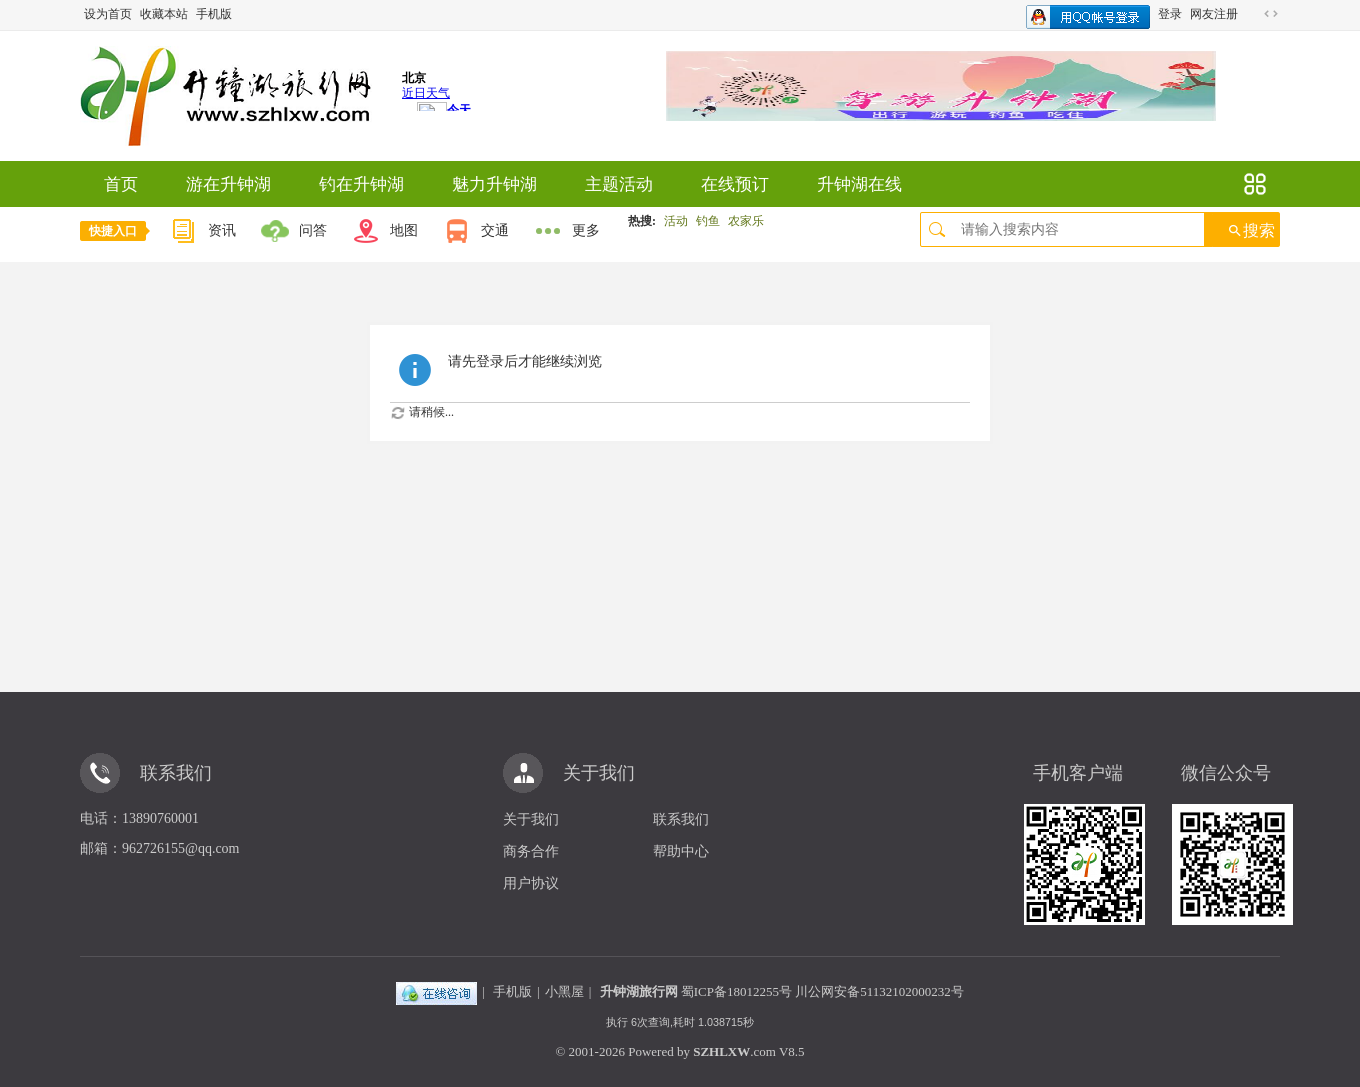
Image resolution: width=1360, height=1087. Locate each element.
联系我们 (681, 819)
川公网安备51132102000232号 (879, 991)
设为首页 (108, 14)
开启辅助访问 (1252, 14)
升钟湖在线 (859, 184)
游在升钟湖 (228, 184)
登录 (1170, 14)
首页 (121, 184)
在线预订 (735, 184)
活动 (676, 221)
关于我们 (531, 819)
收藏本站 (164, 14)
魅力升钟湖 (494, 184)
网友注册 (1214, 14)
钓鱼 (708, 221)
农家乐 (746, 221)
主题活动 (619, 184)
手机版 (214, 14)
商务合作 (531, 851)
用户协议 (531, 883)
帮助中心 (681, 851)
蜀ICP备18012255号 (736, 991)
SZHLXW (721, 1051)
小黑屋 (564, 991)
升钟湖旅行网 (639, 991)
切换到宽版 (1271, 14)
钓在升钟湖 (361, 184)
